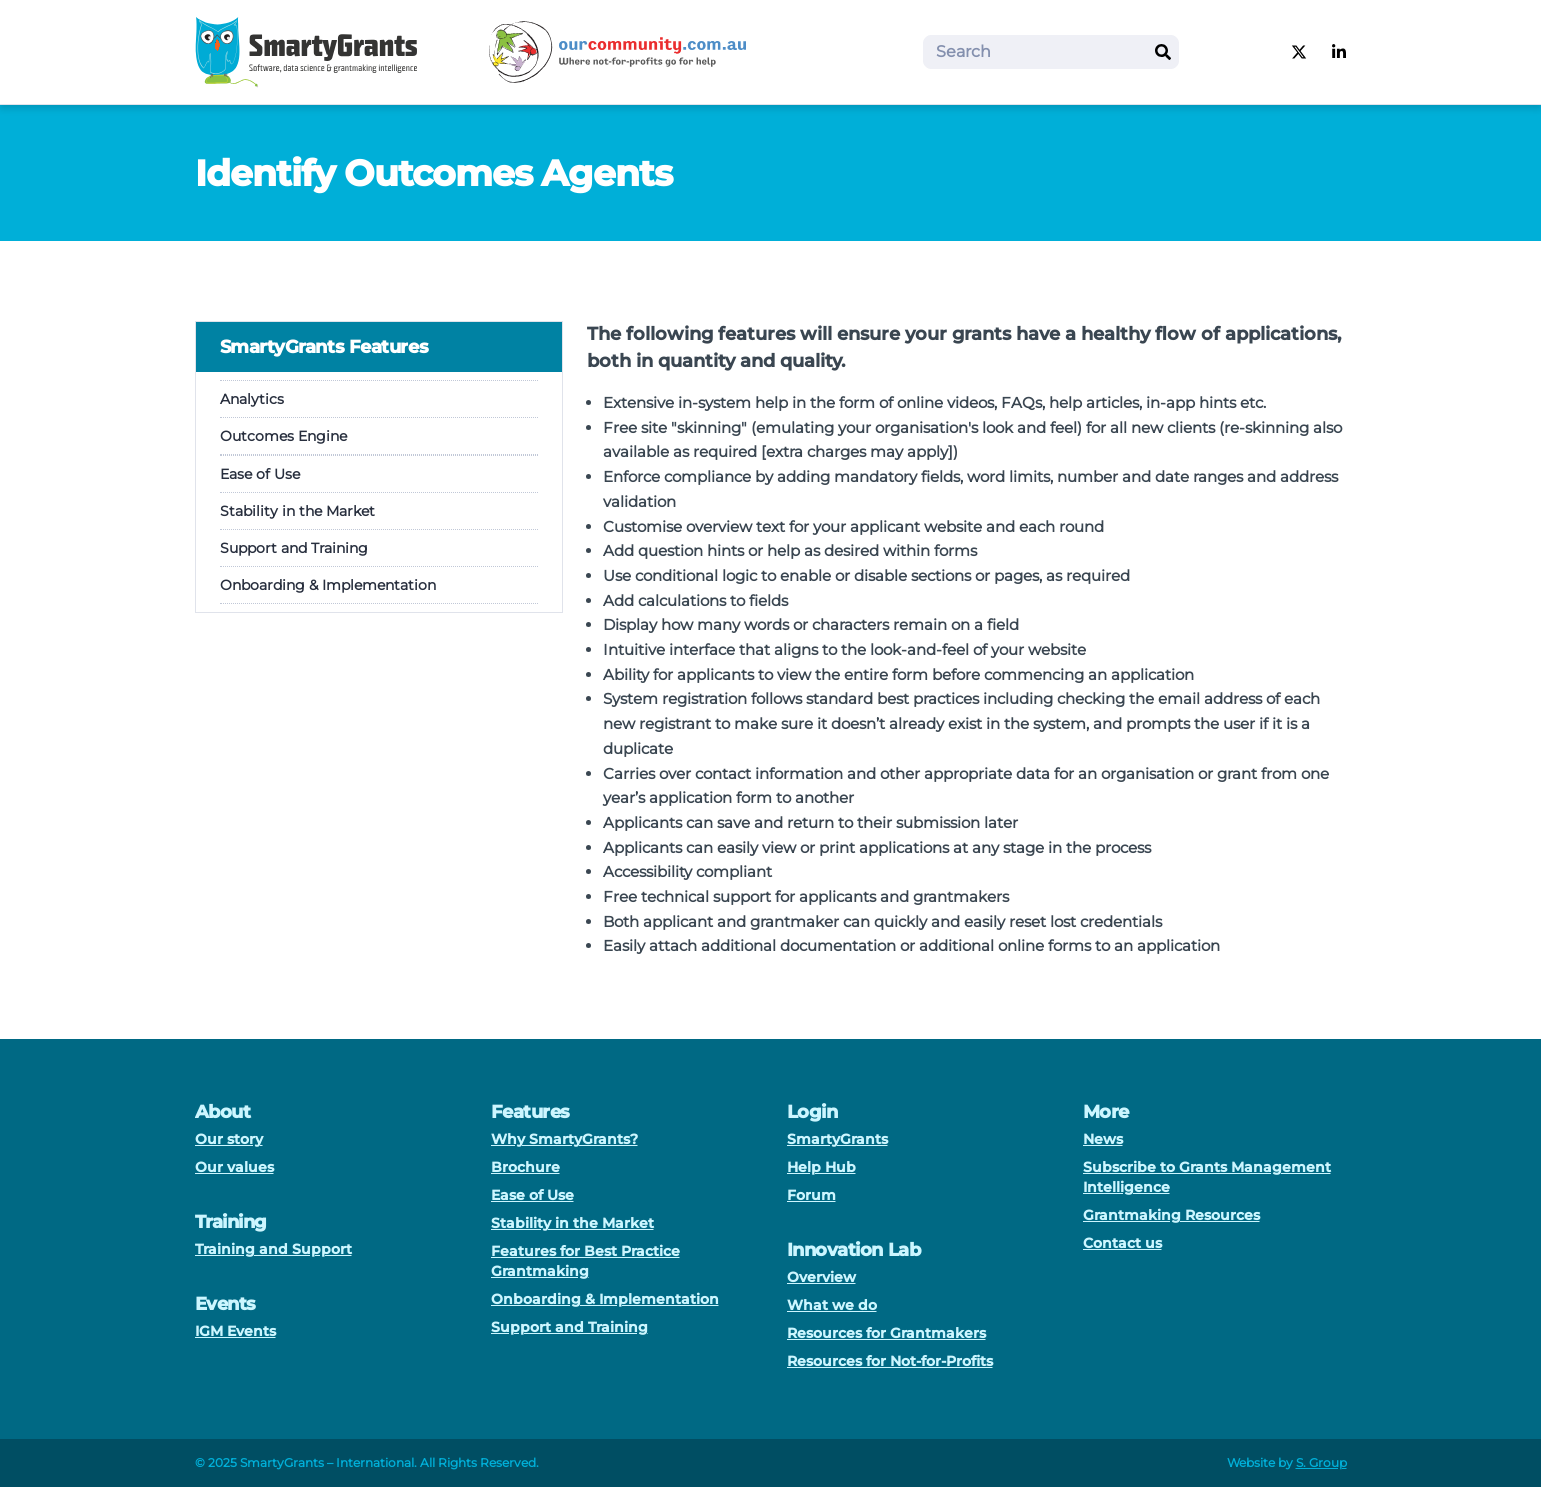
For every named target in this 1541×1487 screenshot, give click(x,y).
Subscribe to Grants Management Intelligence (1207, 1177)
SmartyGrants (837, 1139)
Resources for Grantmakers (886, 1333)
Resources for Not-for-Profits (890, 1361)
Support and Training (294, 548)
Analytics (252, 399)
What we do (832, 1305)
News (1103, 1139)
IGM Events (235, 1331)
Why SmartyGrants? (564, 1139)
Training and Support (273, 1249)
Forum (811, 1195)
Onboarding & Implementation (328, 585)
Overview (821, 1277)
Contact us (1122, 1243)
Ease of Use (260, 474)
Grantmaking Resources (1171, 1215)
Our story (229, 1139)
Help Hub (821, 1167)
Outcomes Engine (283, 436)
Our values (234, 1167)
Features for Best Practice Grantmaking (585, 1261)
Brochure (525, 1167)
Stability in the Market (297, 511)
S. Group (1321, 1462)
